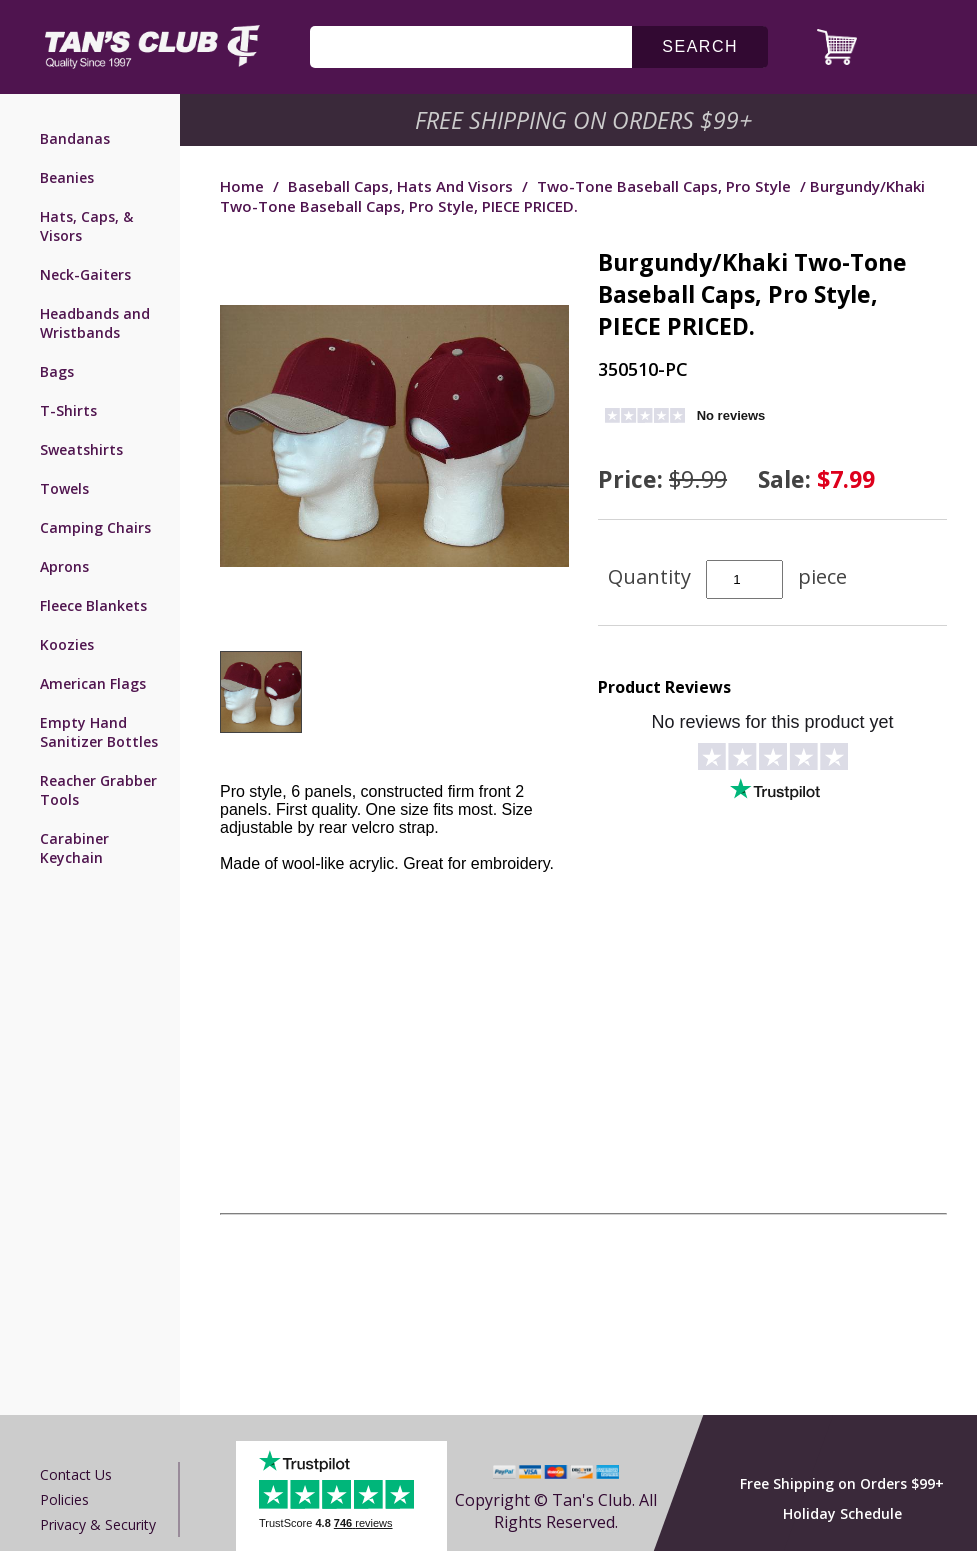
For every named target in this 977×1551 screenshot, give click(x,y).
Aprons (64, 566)
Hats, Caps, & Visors (86, 226)
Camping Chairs (95, 527)
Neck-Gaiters (85, 274)
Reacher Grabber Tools (98, 790)
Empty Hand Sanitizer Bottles (99, 732)
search (700, 46)
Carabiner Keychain (74, 848)
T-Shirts (68, 410)
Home (242, 186)
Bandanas (75, 138)
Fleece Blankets (93, 605)
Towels (64, 488)
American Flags (93, 683)
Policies (64, 1499)
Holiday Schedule (842, 1513)
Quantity (649, 576)
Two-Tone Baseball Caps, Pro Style (664, 186)
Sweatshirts (81, 449)
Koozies (67, 644)
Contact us (76, 1474)
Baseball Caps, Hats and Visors (400, 186)
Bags (57, 371)
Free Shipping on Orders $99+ (842, 1483)
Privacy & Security (98, 1524)
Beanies (67, 177)
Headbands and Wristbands (95, 323)
